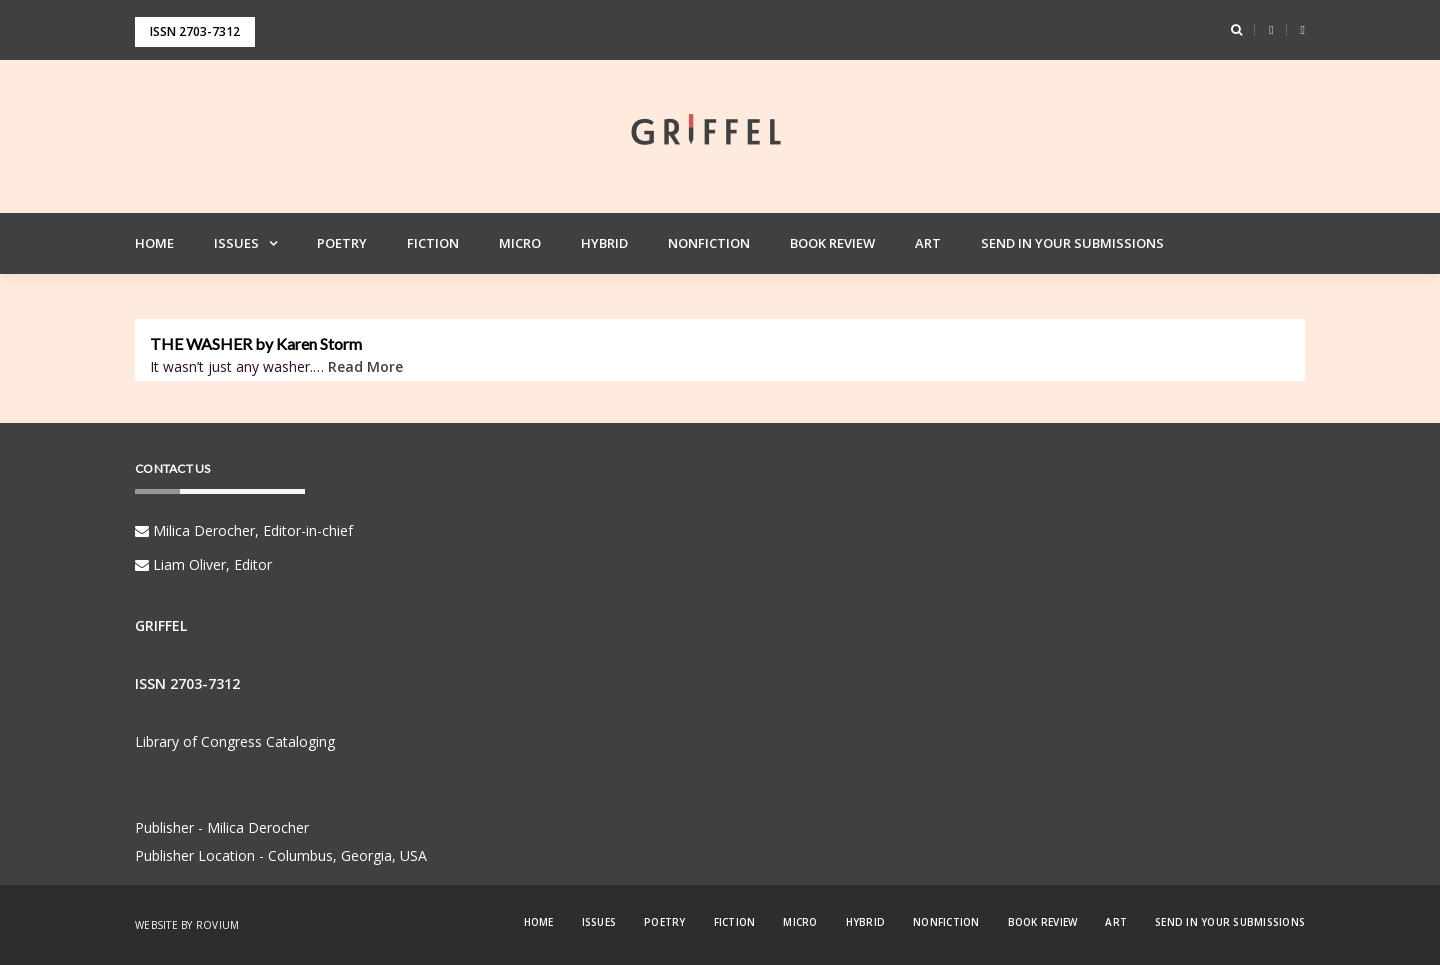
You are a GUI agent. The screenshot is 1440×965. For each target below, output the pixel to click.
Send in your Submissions (1072, 243)
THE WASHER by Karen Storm (256, 344)
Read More (365, 366)
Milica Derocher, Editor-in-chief (244, 530)
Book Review (832, 243)
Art (928, 243)
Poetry (342, 243)
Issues (236, 243)
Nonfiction (709, 243)
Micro (520, 243)
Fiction (433, 243)
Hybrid (604, 243)
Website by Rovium (187, 925)
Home (154, 243)
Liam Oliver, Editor (203, 564)
